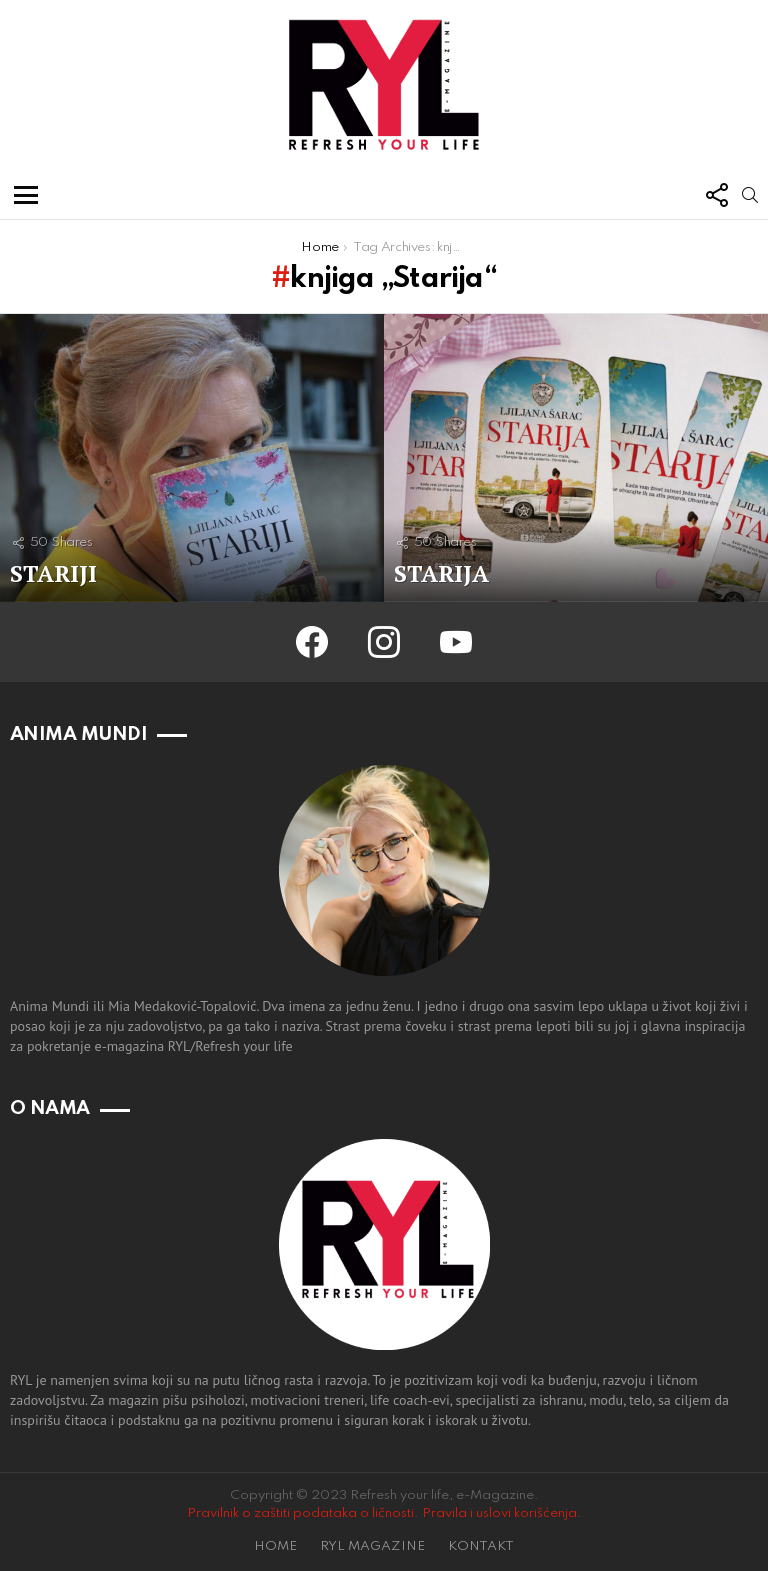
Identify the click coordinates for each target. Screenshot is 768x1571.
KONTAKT (481, 1546)
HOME (275, 1546)
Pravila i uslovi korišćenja (499, 1513)
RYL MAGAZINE (372, 1546)
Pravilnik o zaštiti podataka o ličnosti (300, 1513)
